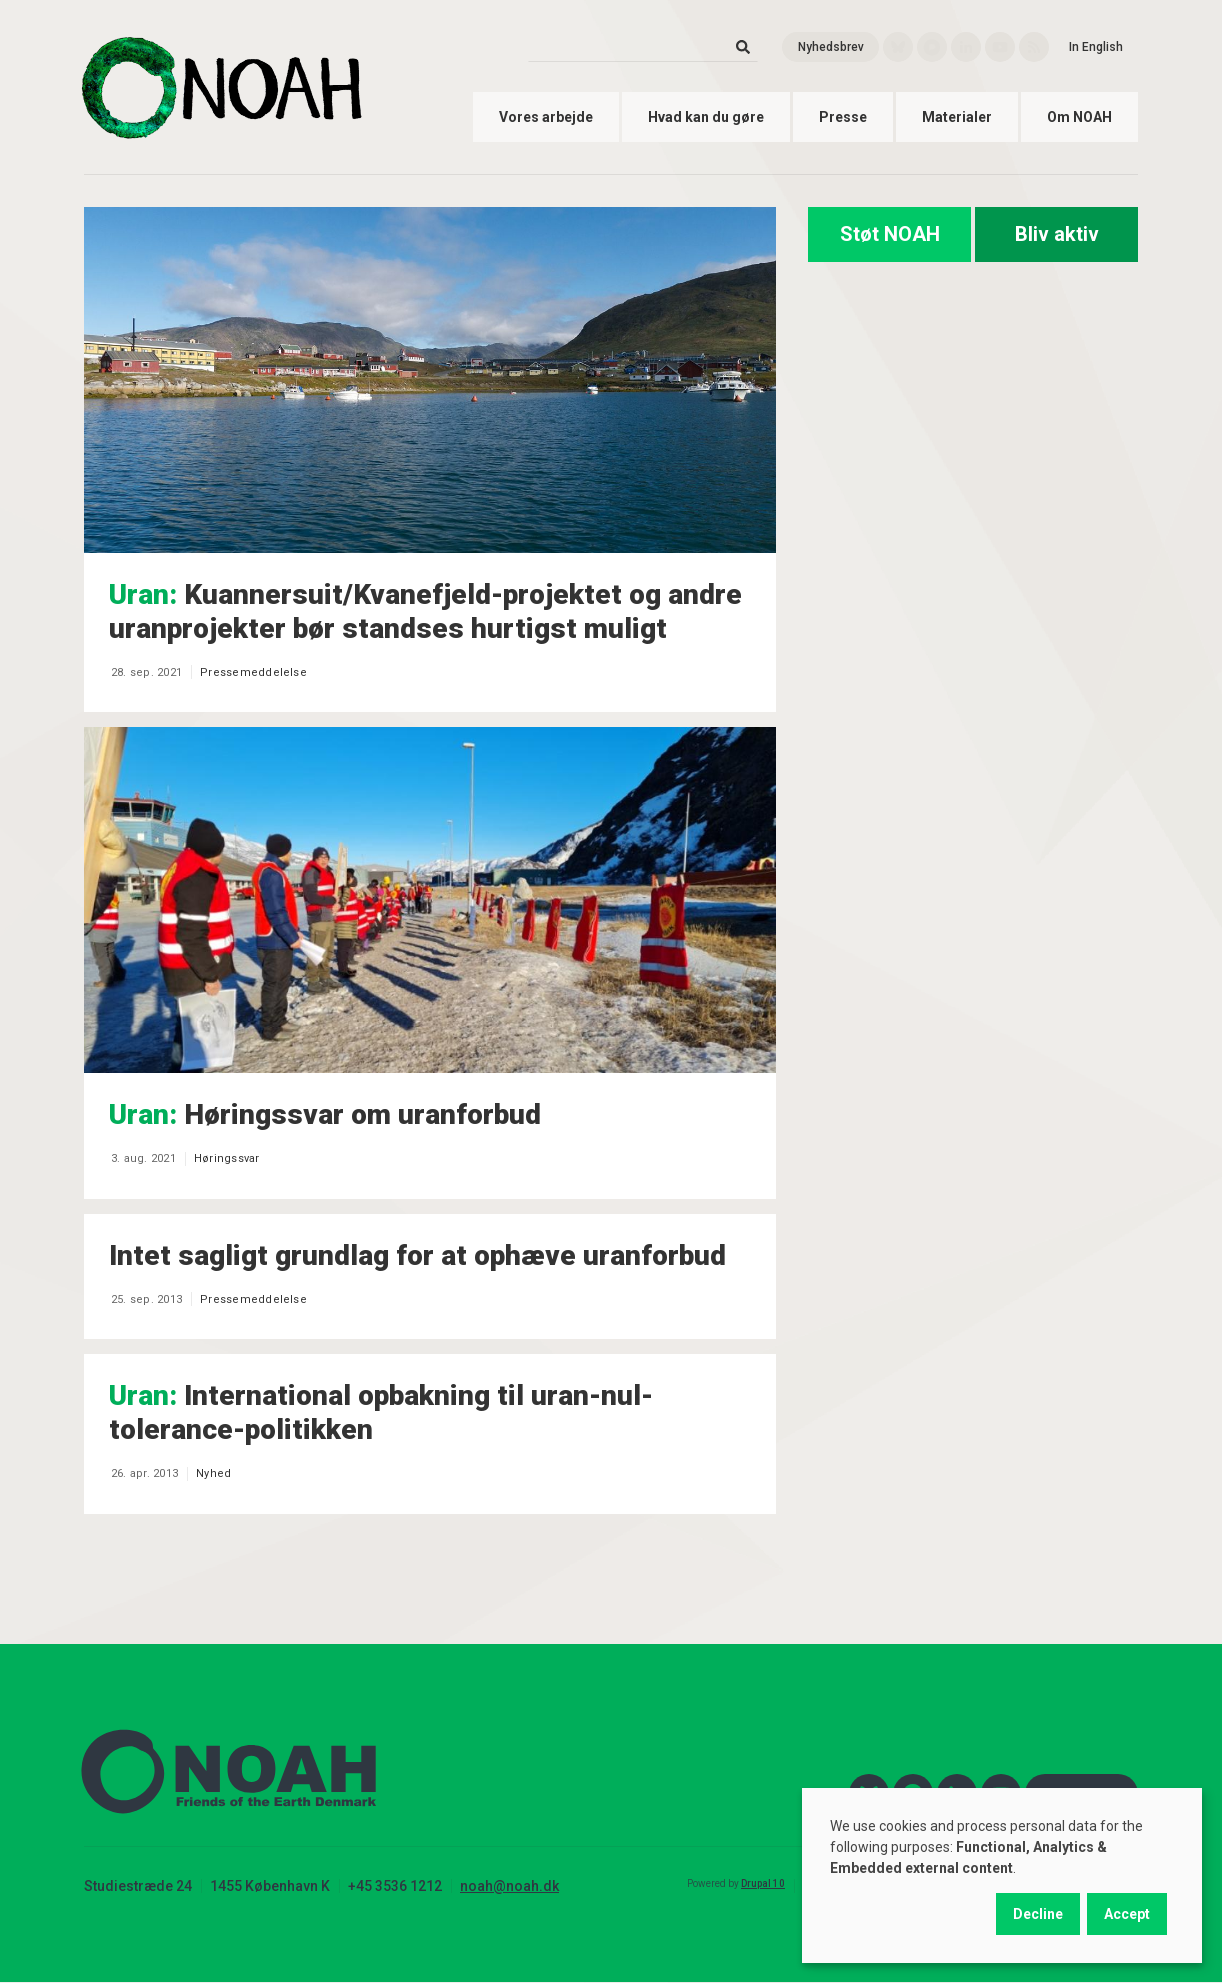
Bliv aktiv (1057, 234)
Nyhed (213, 1473)
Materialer (957, 117)
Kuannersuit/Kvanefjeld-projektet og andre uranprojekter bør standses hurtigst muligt (425, 611)
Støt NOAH (890, 234)
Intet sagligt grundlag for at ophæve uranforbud (417, 1255)
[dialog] (1002, 1875)
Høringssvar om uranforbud (325, 1114)
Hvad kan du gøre (706, 117)
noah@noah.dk (509, 1886)
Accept (1127, 1914)
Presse (843, 117)
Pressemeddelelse (253, 672)
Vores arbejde (546, 117)
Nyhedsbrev (831, 47)
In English (1096, 47)
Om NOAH (1079, 117)
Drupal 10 (763, 1883)
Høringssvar (227, 1158)
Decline (1038, 1914)
